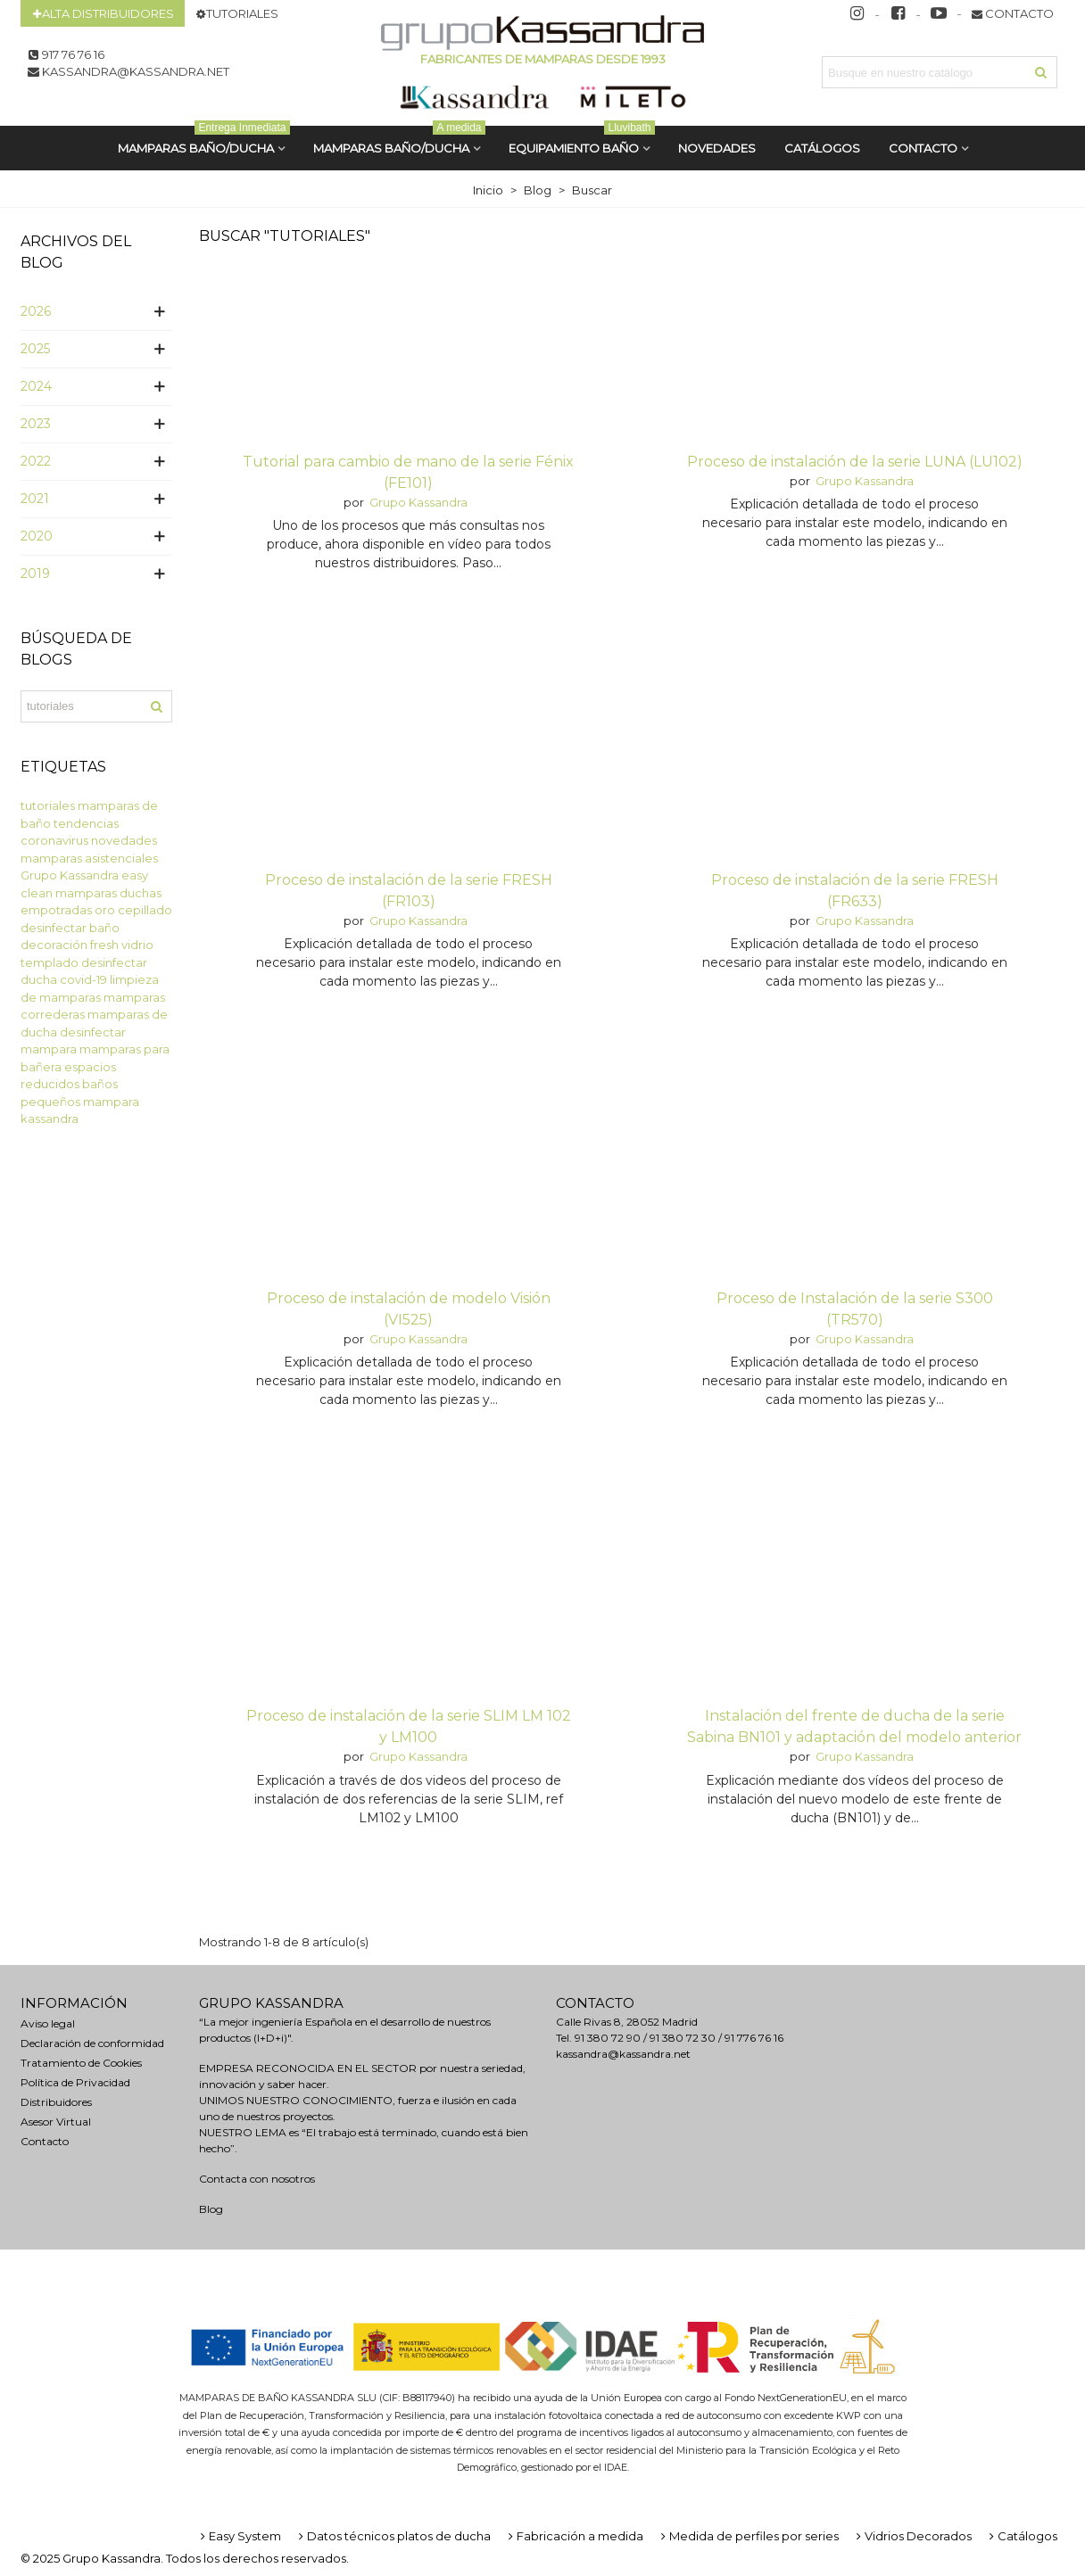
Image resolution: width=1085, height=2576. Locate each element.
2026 (36, 311)
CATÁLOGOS (822, 148)
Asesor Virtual (56, 2121)
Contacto (923, 148)
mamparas (86, 893)
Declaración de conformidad (92, 2043)
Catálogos (1021, 2536)
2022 (36, 461)
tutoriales (48, 805)
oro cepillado (133, 910)
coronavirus (54, 840)
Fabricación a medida (574, 2536)
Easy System (239, 2536)
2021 (35, 499)
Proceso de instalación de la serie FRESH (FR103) (408, 890)
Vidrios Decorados (912, 2536)
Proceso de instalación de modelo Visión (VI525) (409, 1309)
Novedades (717, 148)
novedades (124, 840)
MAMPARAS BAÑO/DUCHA (204, 140)
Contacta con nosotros (257, 2178)
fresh (104, 944)
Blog (211, 2209)
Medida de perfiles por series (748, 2536)
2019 (35, 574)
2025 (35, 349)
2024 (36, 386)
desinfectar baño (70, 928)
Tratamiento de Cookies (81, 2062)
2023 (36, 424)
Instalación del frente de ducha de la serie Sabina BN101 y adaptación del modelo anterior (854, 1726)
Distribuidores (56, 2102)
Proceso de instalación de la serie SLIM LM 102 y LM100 (408, 1726)
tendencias (86, 823)
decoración (54, 944)
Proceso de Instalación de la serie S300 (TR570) (854, 1309)
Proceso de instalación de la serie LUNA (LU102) (855, 461)
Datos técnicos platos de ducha (393, 2536)
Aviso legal (48, 2023)
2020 (37, 536)
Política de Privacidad (75, 2082)
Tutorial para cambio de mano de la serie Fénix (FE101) (408, 472)
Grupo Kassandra (70, 875)
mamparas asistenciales (89, 858)
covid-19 (83, 979)
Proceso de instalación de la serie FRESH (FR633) (854, 890)
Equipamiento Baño (582, 140)
